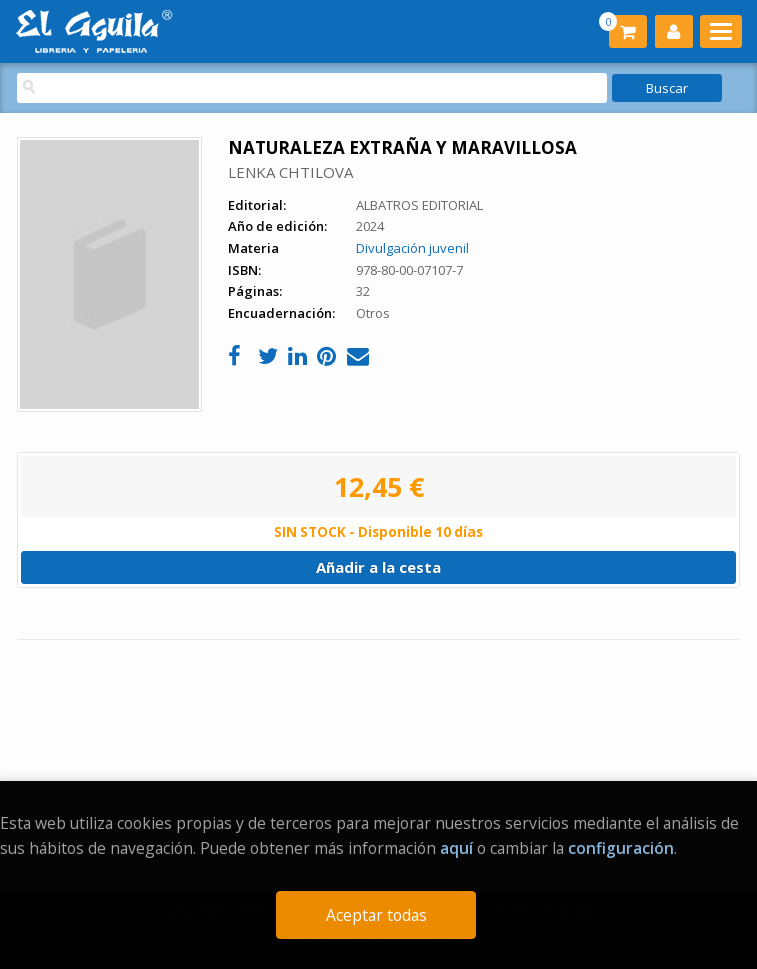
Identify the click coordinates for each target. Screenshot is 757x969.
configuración (621, 848)
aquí (456, 848)
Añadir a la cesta (378, 567)
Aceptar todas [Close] (376, 915)
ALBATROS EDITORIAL (419, 205)
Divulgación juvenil (412, 248)
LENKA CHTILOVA (290, 172)
